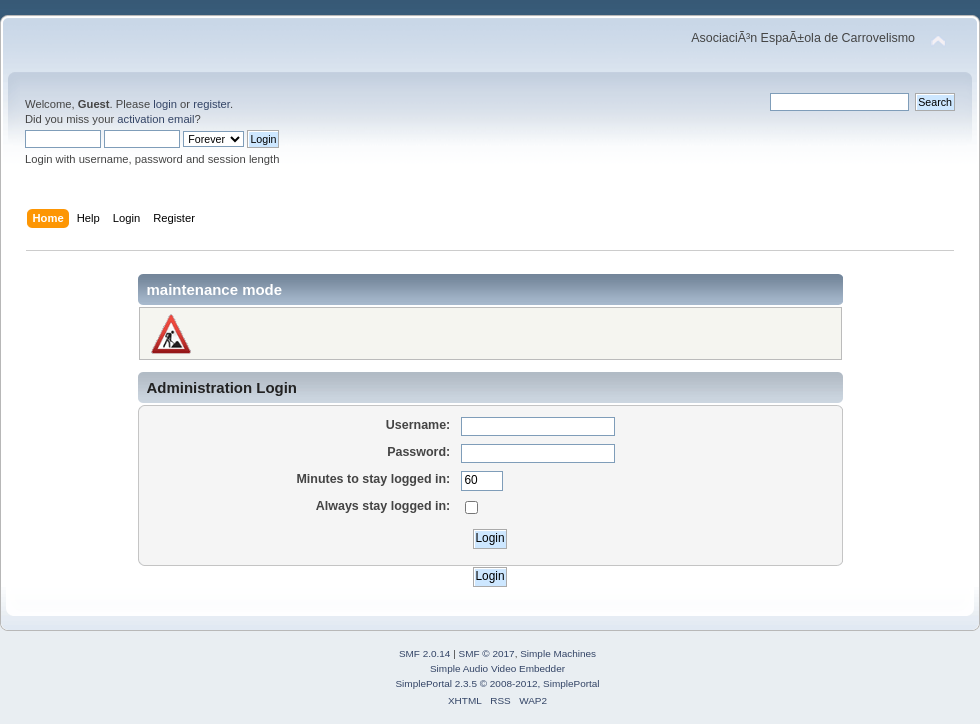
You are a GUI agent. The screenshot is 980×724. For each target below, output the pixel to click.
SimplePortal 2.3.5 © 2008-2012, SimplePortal (497, 683)
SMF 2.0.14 (425, 653)
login (165, 104)
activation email (155, 119)
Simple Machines (558, 653)
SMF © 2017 (487, 653)
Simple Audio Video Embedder (497, 668)
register (211, 104)
